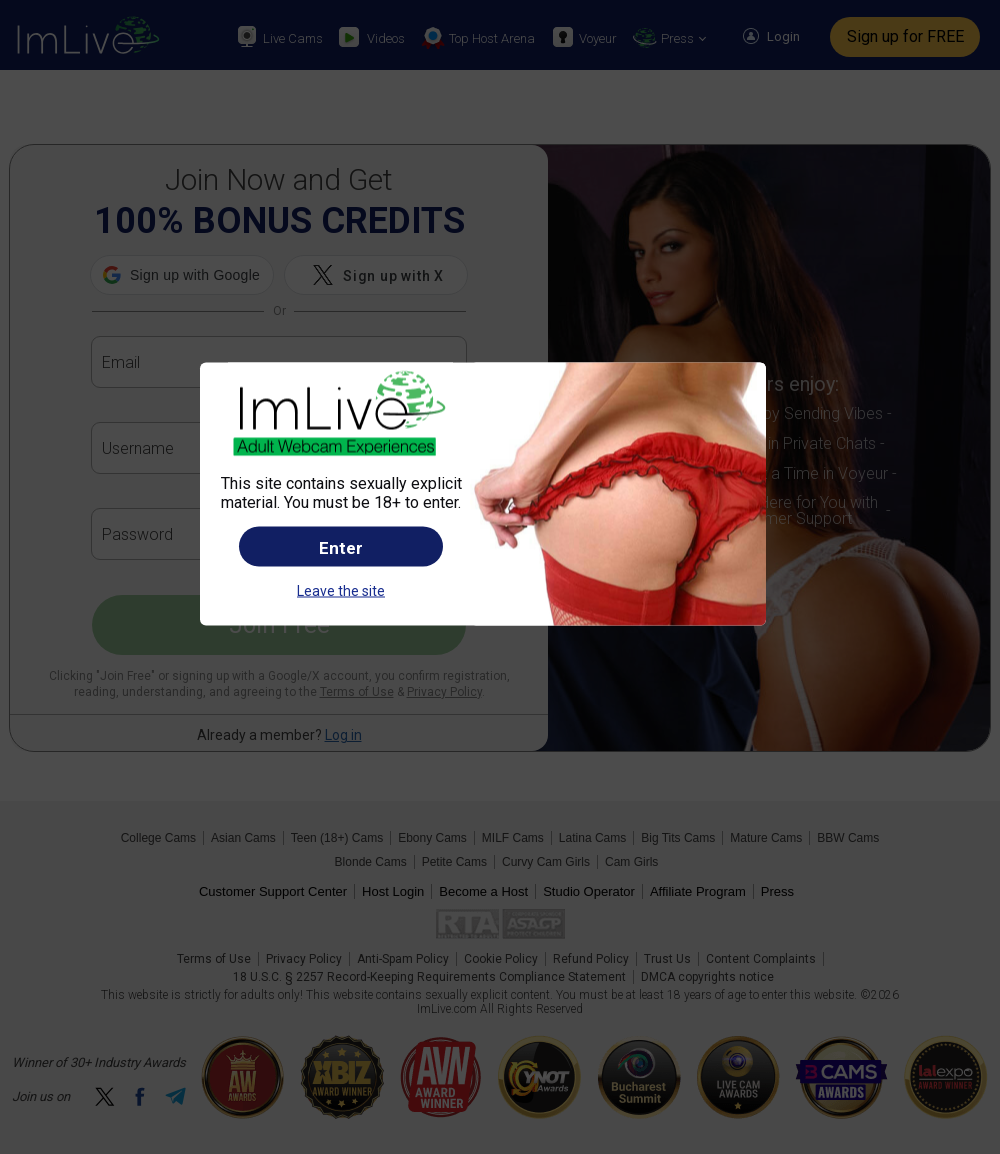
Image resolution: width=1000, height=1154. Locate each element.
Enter (341, 548)
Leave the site (341, 591)
